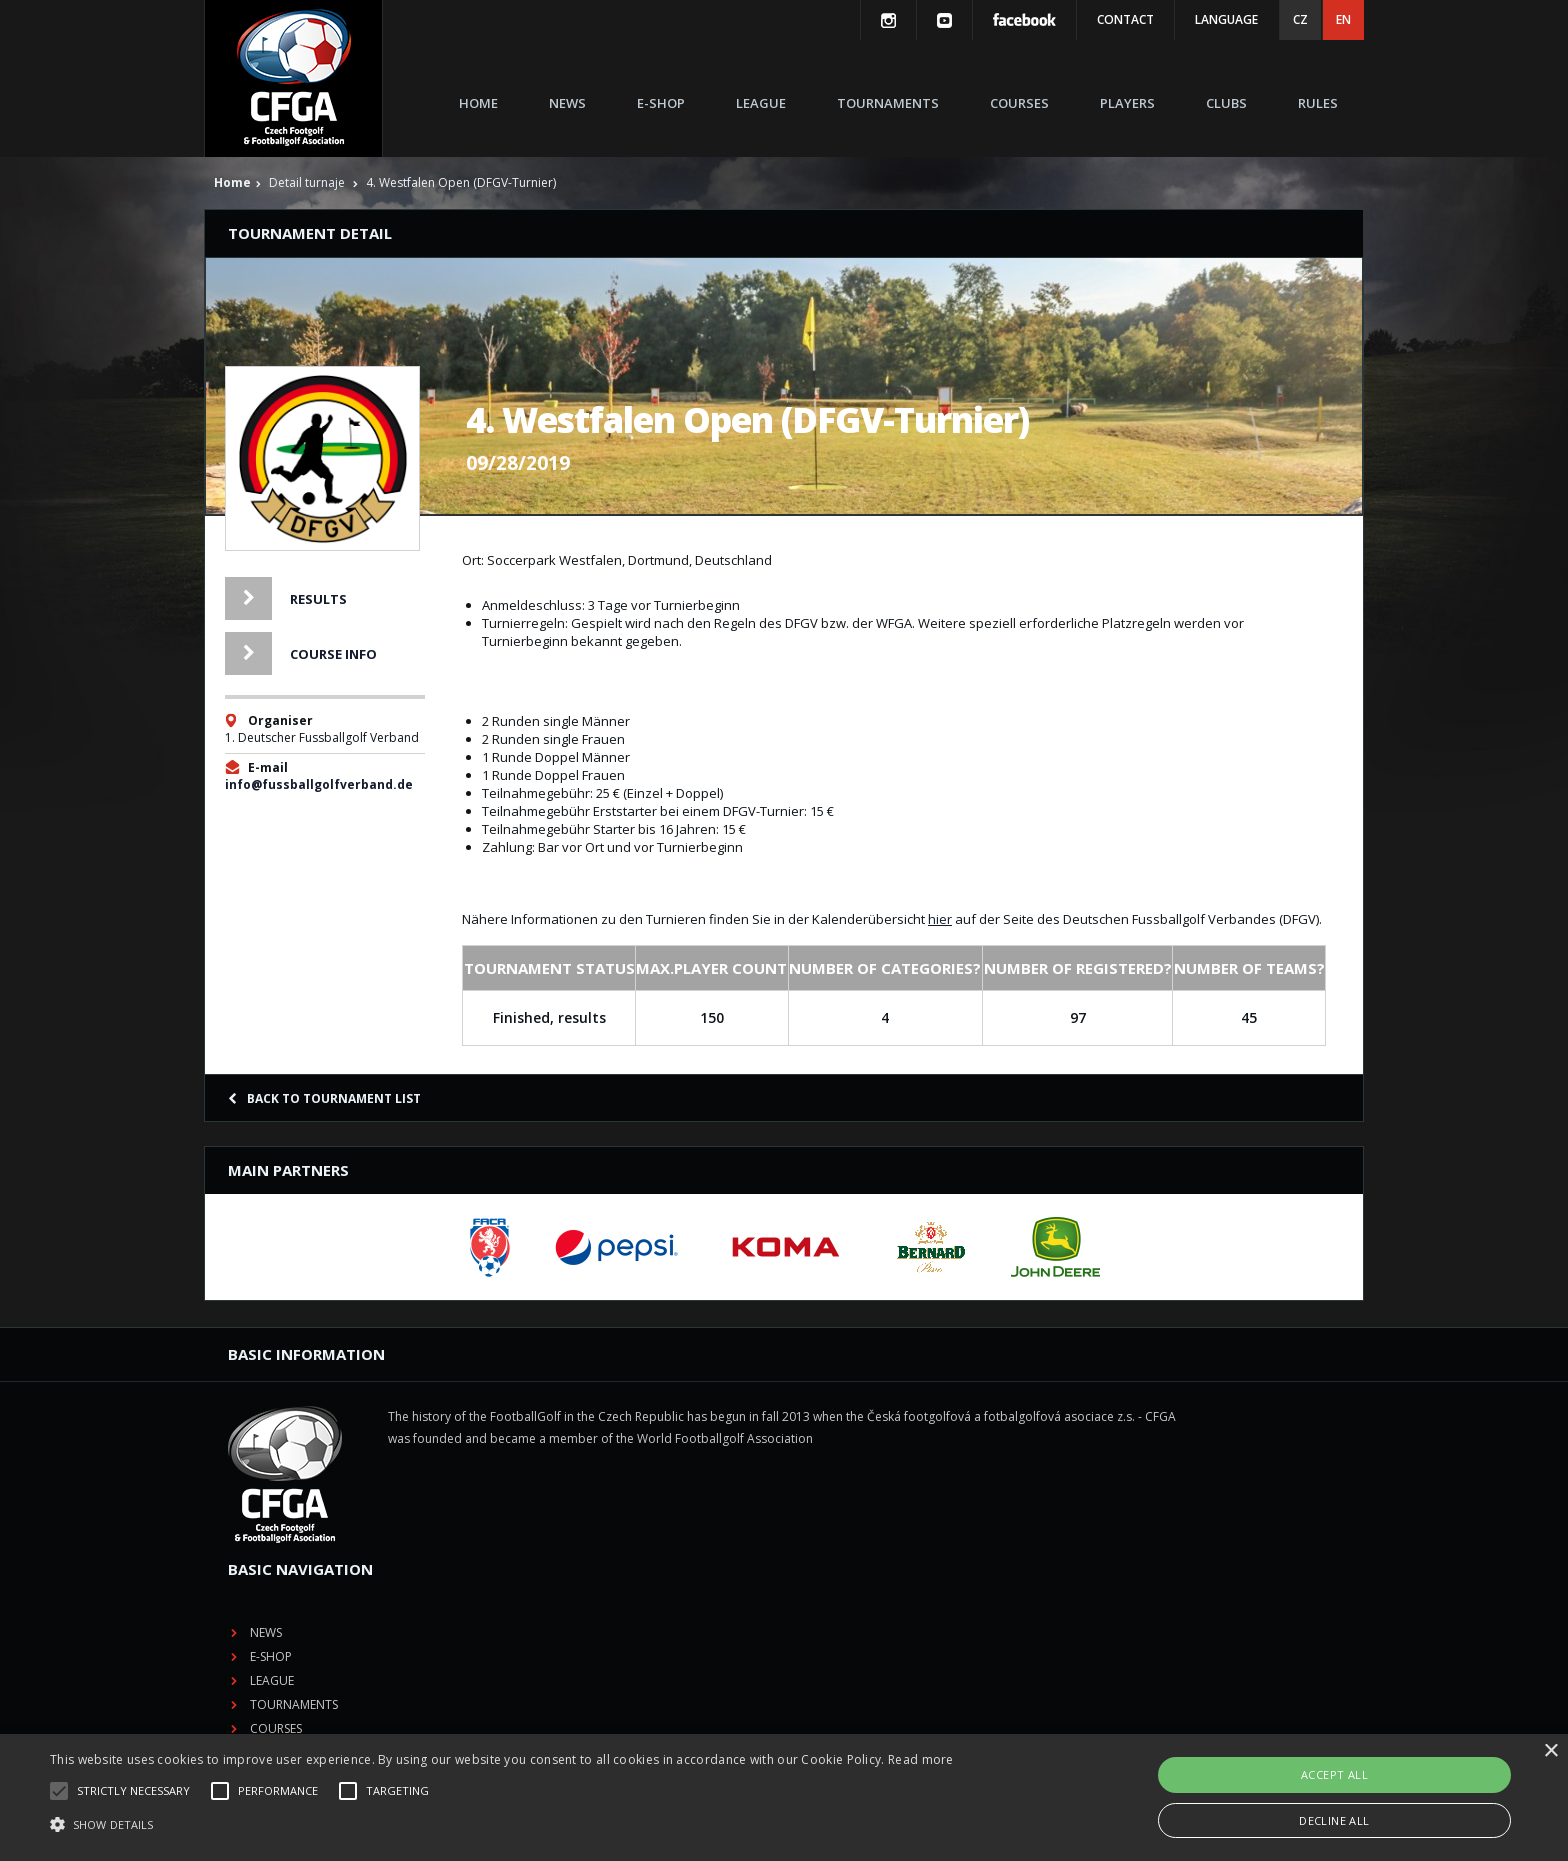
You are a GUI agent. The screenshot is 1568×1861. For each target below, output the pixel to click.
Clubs (1226, 103)
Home (478, 103)
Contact (1125, 19)
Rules (1318, 103)
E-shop (661, 103)
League (761, 103)
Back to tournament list (324, 1098)
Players (1127, 103)
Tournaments (888, 103)
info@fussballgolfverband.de (319, 784)
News (567, 103)
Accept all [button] (1334, 1774)
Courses (1019, 103)
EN (1343, 19)
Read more (921, 1759)
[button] (502, 1825)
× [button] (1550, 1751)
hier (940, 919)
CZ (1300, 19)
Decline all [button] (1334, 1820)
